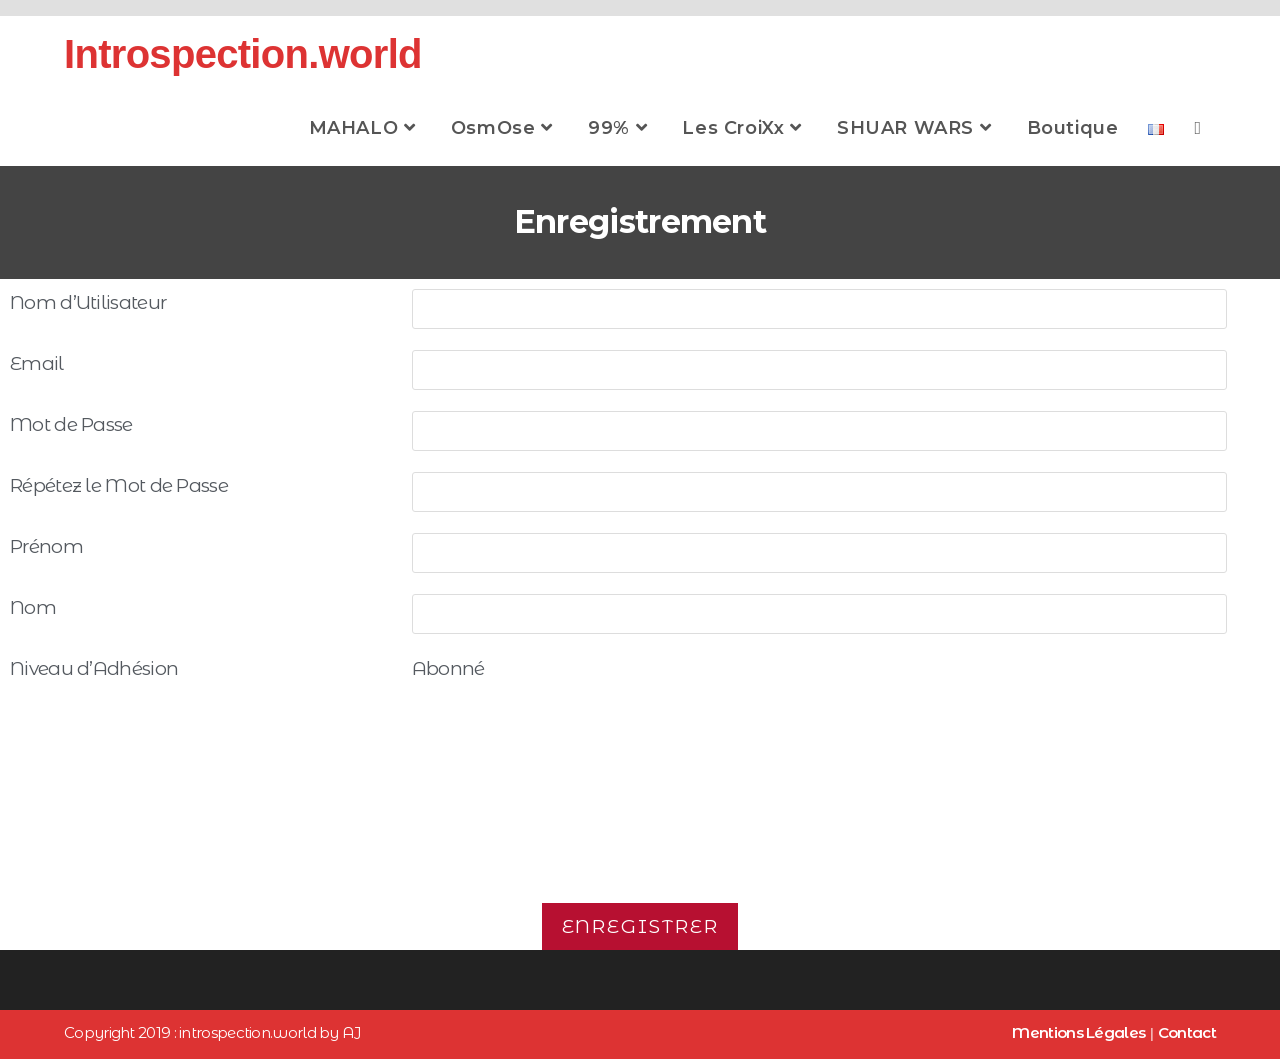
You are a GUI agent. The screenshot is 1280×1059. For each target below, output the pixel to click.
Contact (1187, 1032)
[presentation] (640, 816)
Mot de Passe (71, 424)
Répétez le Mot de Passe (119, 485)
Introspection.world (243, 54)
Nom (33, 607)
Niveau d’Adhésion (94, 668)
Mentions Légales (1078, 1032)
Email (37, 363)
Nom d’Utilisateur (88, 302)
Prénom (46, 546)
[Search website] (1197, 128)
